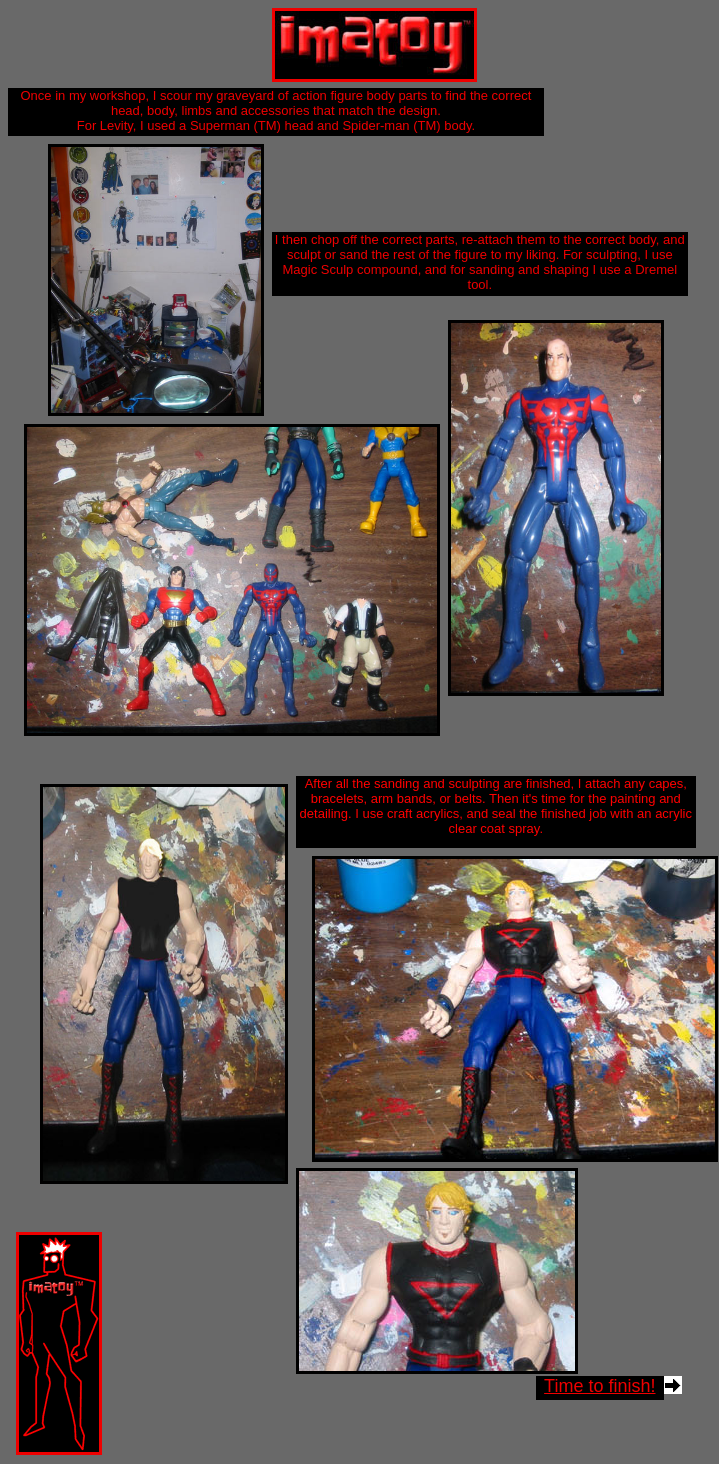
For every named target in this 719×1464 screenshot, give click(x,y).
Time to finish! (599, 1386)
